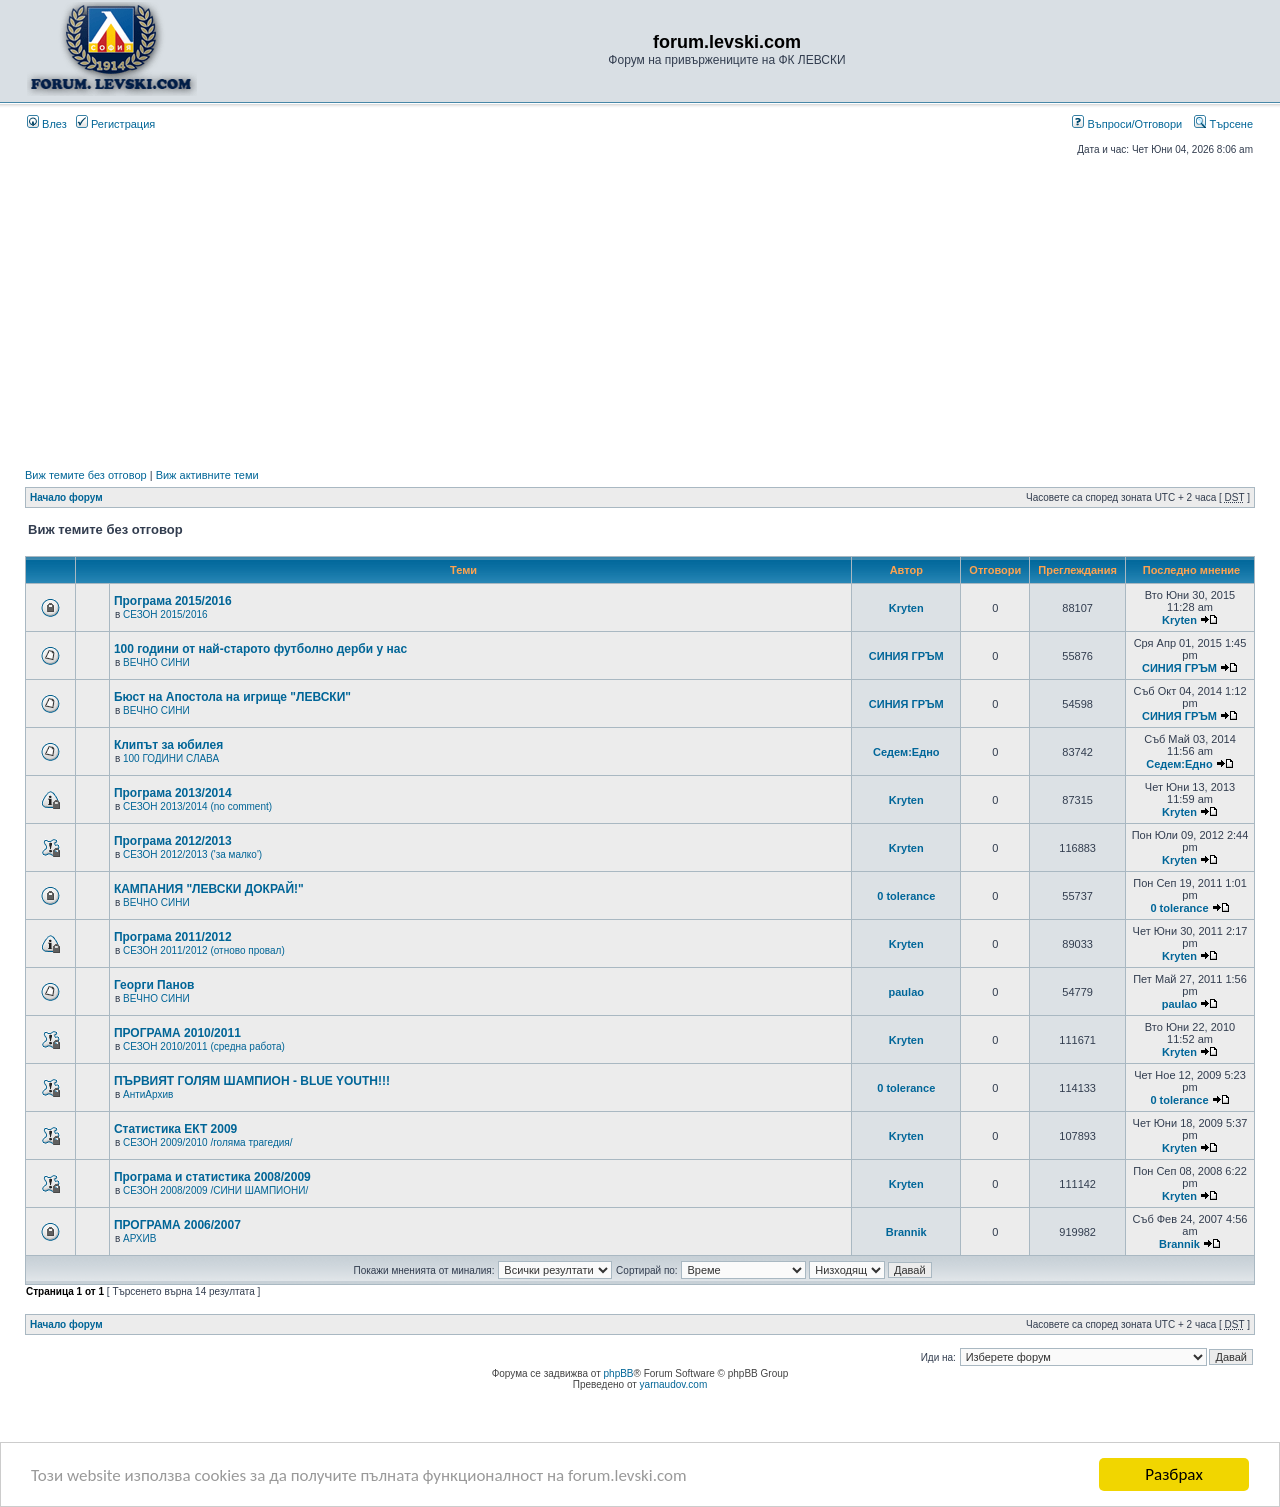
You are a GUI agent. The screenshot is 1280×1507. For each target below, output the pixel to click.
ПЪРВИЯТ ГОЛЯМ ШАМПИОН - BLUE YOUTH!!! (252, 1081)
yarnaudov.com (674, 1384)
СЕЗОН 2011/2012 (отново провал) (204, 950)
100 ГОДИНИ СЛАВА (171, 758)
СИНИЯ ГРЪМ (906, 656)
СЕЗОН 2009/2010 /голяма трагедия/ (208, 1142)
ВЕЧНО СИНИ (156, 662)
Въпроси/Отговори (1127, 124)
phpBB (619, 1373)
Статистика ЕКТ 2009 (175, 1129)
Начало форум (66, 497)
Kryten (906, 608)
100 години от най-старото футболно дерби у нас (260, 649)
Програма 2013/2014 (173, 793)
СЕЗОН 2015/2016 (165, 614)
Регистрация (115, 124)
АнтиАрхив (148, 1094)
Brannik (906, 1232)
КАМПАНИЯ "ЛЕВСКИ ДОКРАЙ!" (209, 889)
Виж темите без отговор (86, 475)
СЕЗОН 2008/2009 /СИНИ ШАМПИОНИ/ (215, 1190)
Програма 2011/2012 (173, 937)
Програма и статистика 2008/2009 (212, 1177)
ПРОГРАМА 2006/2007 (177, 1225)
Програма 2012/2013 (173, 841)
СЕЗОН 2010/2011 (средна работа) (204, 1046)
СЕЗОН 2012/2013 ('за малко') (192, 854)
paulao (906, 992)
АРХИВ (139, 1238)
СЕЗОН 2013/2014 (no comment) (197, 806)
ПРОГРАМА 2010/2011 (177, 1033)
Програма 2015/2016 (173, 601)
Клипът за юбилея (168, 745)
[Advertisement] (640, 312)
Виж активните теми (207, 475)
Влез (47, 124)
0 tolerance (906, 896)
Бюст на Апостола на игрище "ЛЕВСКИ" (232, 697)
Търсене (1223, 124)
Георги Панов (154, 985)
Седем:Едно (906, 752)
